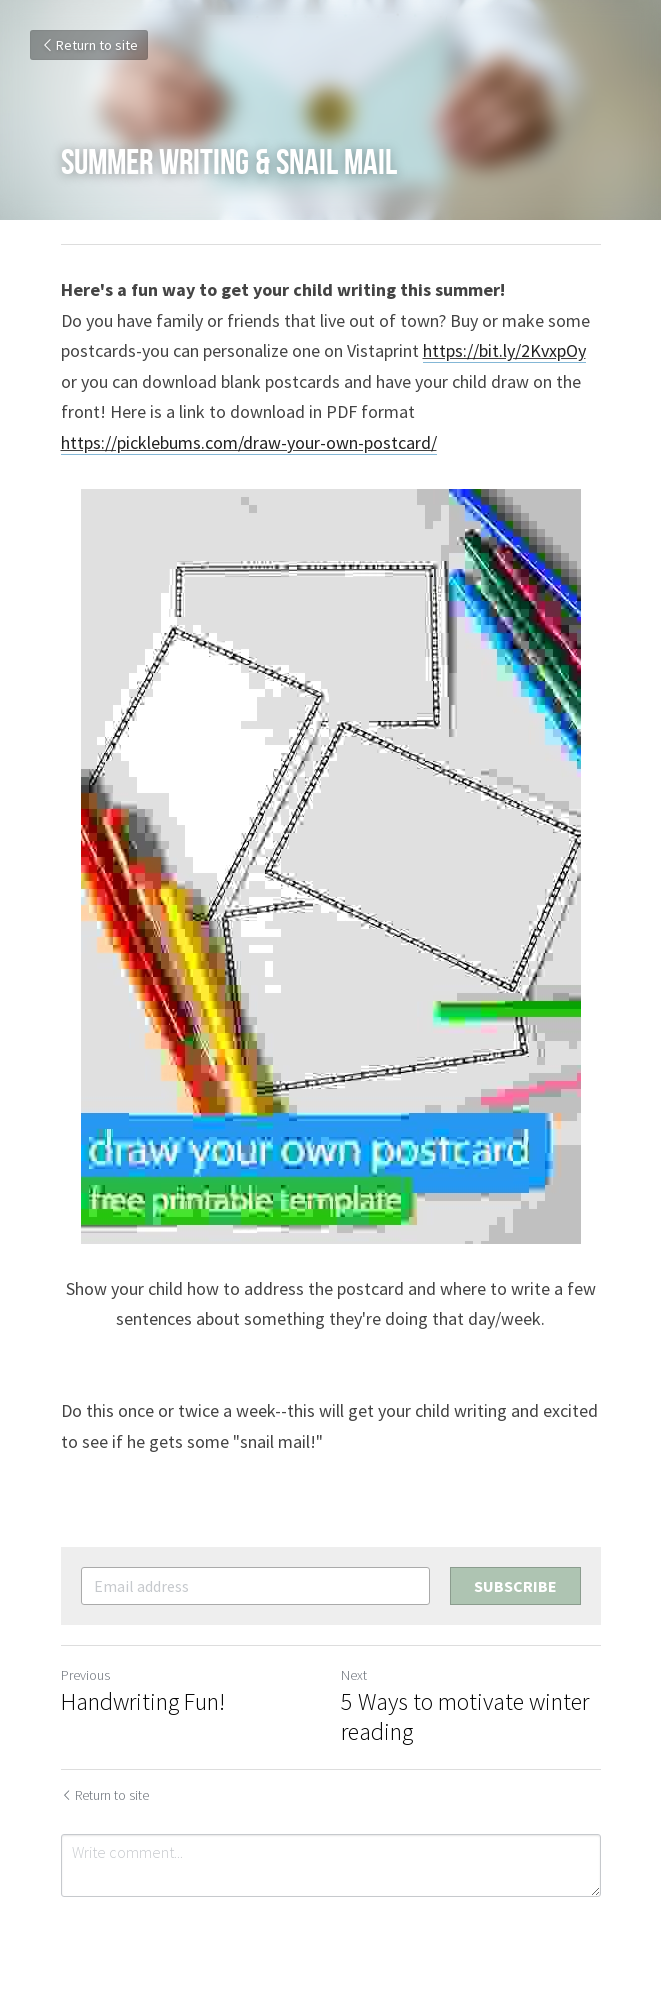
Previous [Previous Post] (85, 1675)
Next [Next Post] (354, 1675)
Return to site (89, 45)
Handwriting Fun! (143, 1702)
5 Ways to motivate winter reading (465, 1717)
